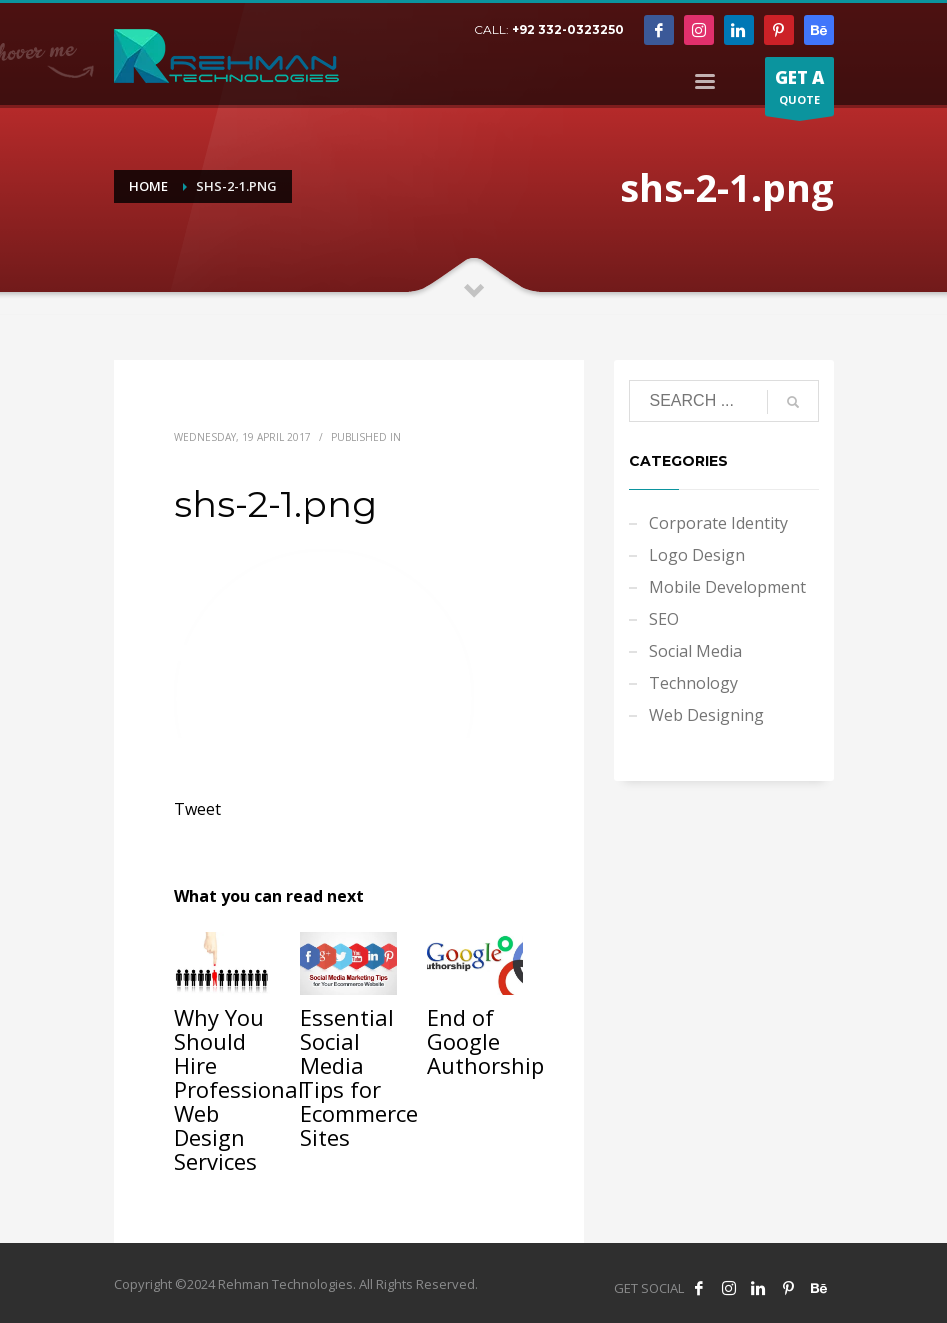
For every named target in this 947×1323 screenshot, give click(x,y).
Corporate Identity (718, 523)
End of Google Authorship (485, 1041)
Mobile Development (727, 587)
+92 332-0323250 (568, 29)
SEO (664, 619)
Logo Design (697, 555)
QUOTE (799, 91)
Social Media (695, 651)
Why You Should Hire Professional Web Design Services (239, 1089)
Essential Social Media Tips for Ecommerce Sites (359, 1077)
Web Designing (706, 715)
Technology (693, 683)
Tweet (197, 809)
